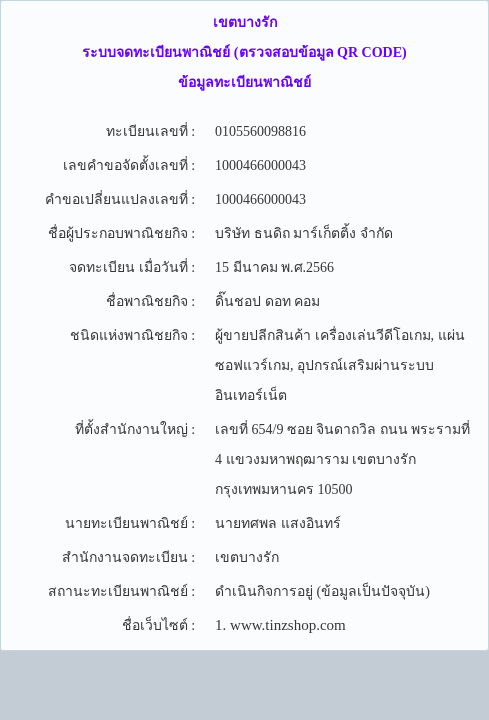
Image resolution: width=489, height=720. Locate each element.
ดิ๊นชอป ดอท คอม (267, 301)
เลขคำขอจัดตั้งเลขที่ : (129, 165)
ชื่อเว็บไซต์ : (158, 625)
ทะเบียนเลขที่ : (150, 131)
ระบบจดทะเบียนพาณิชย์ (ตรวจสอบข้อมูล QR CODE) (244, 52)
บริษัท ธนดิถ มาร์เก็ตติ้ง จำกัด (304, 233)
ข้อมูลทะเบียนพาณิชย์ (244, 82)
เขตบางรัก (245, 22)
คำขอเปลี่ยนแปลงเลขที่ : (120, 199)
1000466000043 (260, 165)
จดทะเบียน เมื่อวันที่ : (132, 267)
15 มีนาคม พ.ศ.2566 (274, 267)
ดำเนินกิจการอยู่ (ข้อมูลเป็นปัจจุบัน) (322, 591)
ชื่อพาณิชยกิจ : (150, 301)
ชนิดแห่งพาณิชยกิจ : (132, 335)
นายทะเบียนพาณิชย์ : (130, 523)
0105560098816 (260, 131)
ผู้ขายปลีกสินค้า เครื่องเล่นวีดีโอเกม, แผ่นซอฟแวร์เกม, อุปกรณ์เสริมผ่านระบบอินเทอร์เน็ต (340, 365)
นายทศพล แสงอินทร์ (278, 523)
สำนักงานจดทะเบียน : (128, 557)
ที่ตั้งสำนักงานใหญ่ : (135, 429)
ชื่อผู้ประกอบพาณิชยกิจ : (121, 233)
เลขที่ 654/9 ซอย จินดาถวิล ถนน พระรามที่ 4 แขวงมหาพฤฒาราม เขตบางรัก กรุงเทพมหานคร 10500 (342, 459)
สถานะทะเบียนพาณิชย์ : (121, 591)
